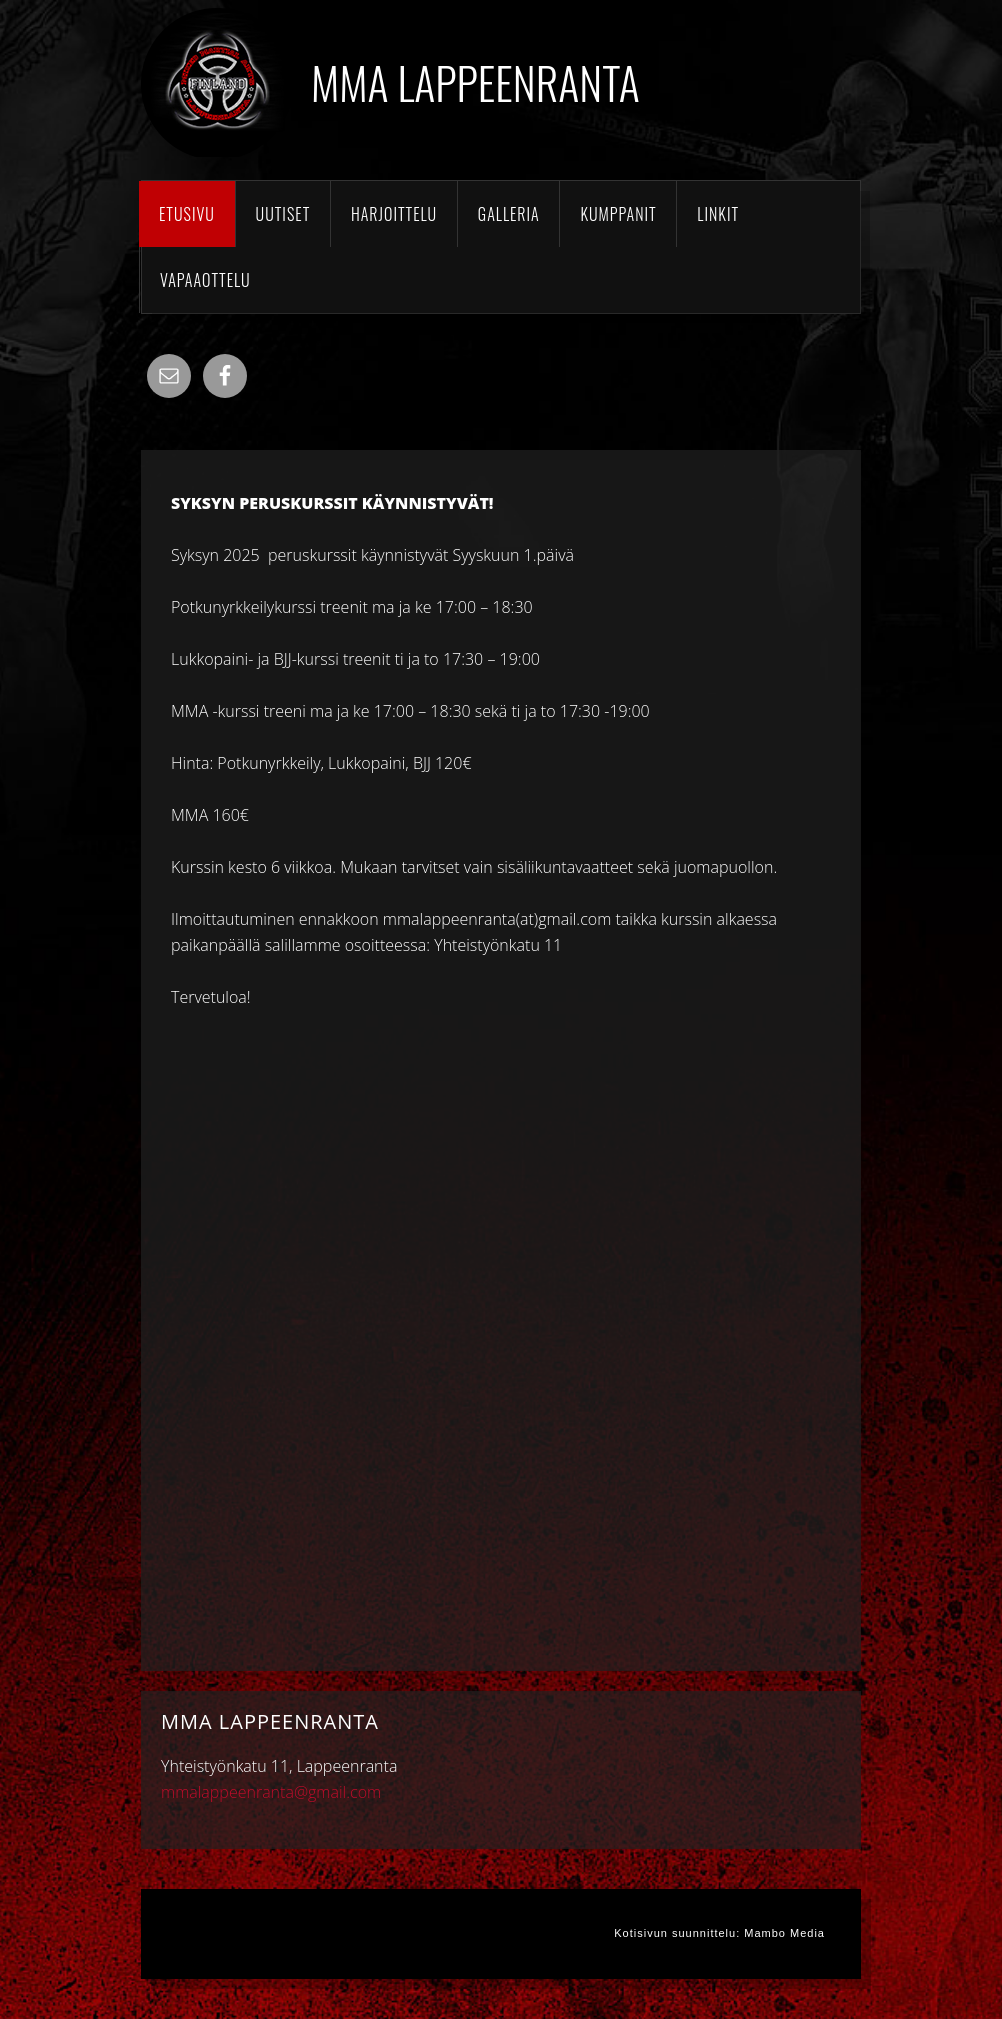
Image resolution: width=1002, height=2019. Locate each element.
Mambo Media (784, 1933)
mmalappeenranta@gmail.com (271, 1792)
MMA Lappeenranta (475, 82)
